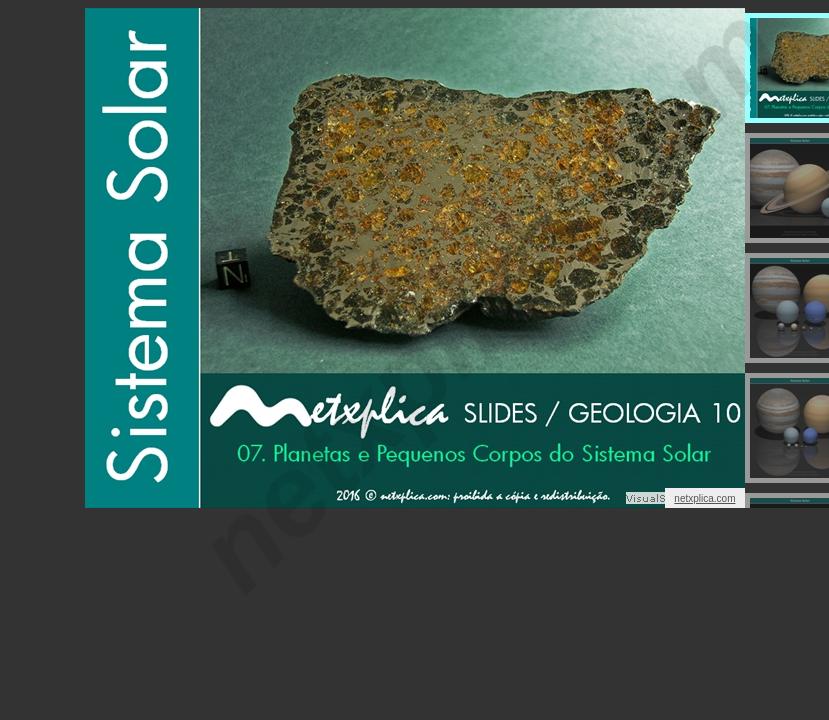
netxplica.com (704, 498)
